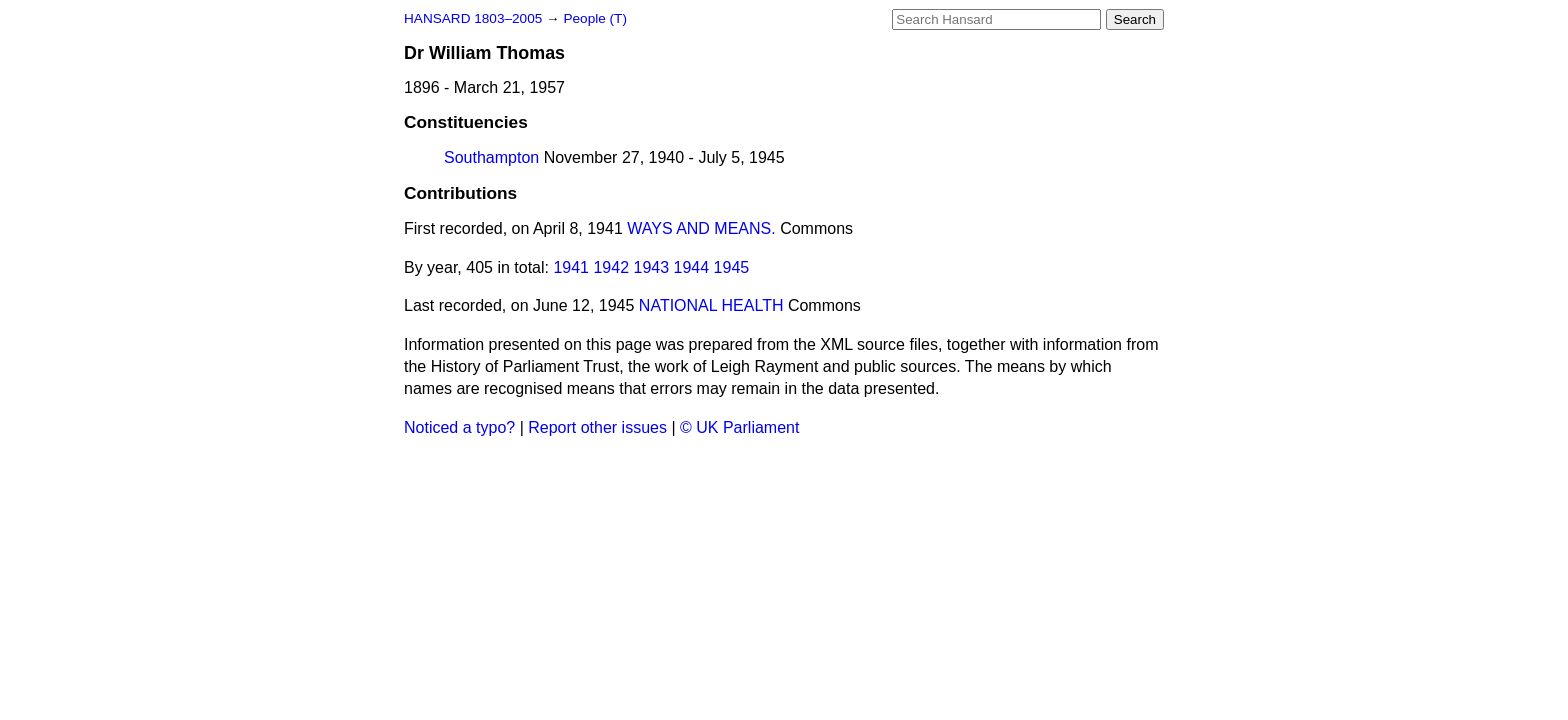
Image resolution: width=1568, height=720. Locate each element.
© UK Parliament (739, 427)
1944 (692, 267)
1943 (652, 267)
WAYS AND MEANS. (701, 228)
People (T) (594, 18)
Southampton (491, 157)
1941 (571, 267)
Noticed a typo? (459, 427)
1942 (611, 267)
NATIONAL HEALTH (711, 305)
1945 (732, 267)
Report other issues (597, 427)
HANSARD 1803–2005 (473, 18)
